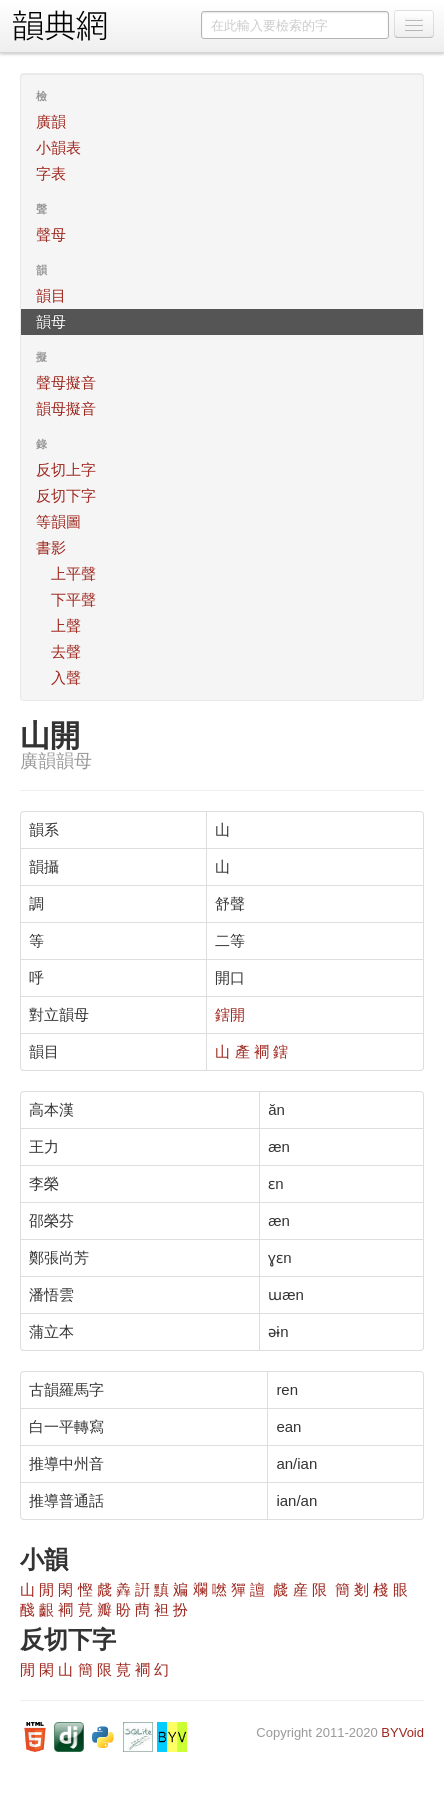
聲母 (51, 234)
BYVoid (402, 1732)
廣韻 (51, 121)
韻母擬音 (66, 408)
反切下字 (66, 495)
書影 (51, 547)
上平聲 (73, 573)
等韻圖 (58, 521)
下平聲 (73, 599)
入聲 (66, 677)
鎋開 (230, 1014)
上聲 (66, 625)
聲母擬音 (66, 382)
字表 (51, 173)
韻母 (51, 321)
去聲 (66, 651)
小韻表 (58, 147)
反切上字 (66, 469)
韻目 (51, 295)
